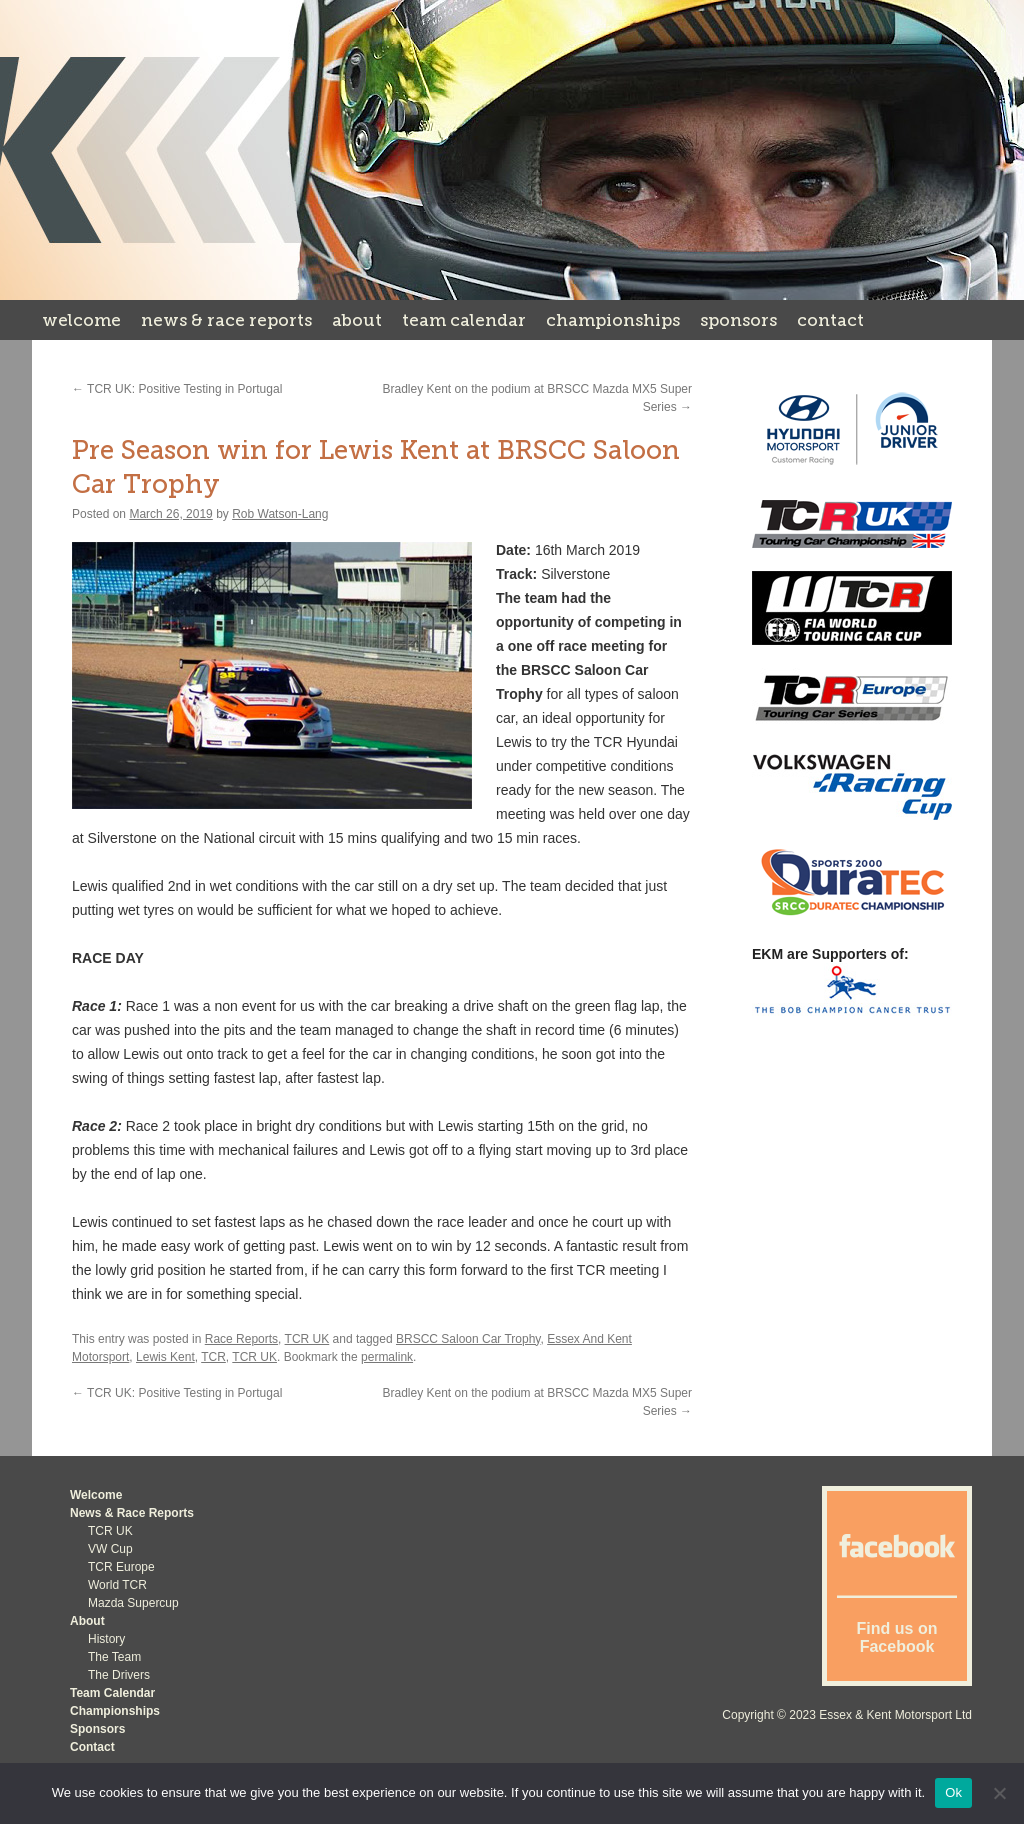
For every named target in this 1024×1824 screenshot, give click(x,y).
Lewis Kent (165, 1357)
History (106, 1639)
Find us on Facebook (897, 1637)
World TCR (117, 1585)
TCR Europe (121, 1567)
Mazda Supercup (133, 1603)
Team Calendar (464, 320)
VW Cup (110, 1549)
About (357, 320)
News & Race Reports (226, 320)
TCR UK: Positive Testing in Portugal (177, 389)
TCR (213, 1357)
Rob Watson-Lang (280, 514)
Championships (613, 320)
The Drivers (119, 1675)
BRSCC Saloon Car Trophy (468, 1339)
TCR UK (307, 1339)
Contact (830, 320)
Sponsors (738, 320)
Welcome (81, 320)
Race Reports (241, 1339)
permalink (387, 1357)
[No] (999, 1793)
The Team (114, 1657)
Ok (953, 1792)
